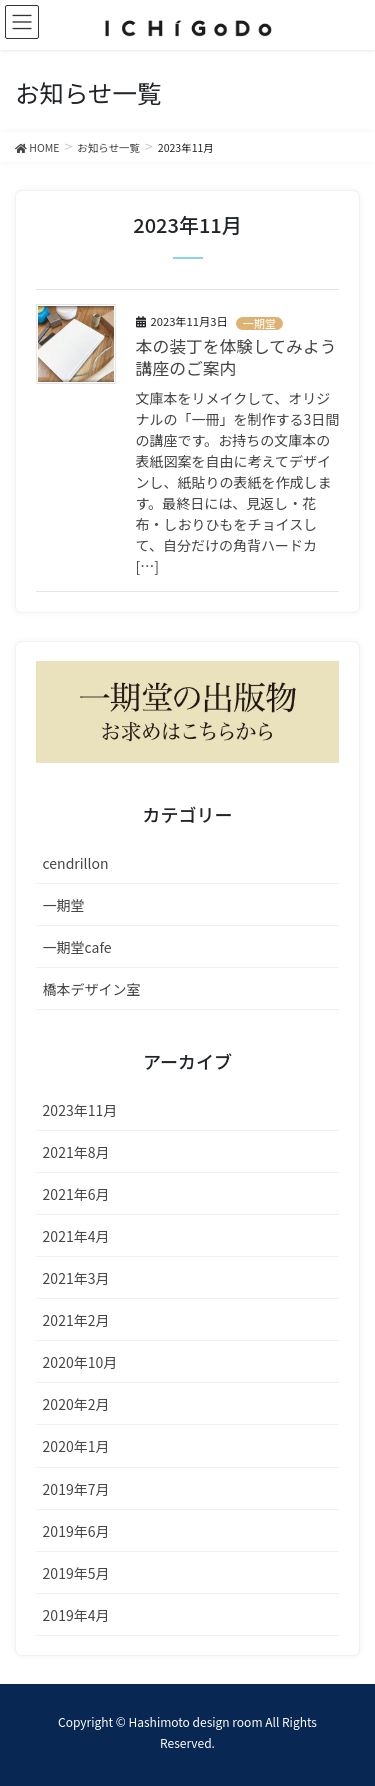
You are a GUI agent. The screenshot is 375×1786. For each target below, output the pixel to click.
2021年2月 (76, 1320)
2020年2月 (76, 1404)
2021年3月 (76, 1278)
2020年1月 (76, 1446)
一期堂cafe (77, 947)
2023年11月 (80, 1110)
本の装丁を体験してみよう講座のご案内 (236, 357)
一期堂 (259, 323)
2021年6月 (76, 1194)
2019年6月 (76, 1531)
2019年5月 (76, 1573)
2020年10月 (80, 1362)
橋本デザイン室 (92, 989)
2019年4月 (76, 1615)
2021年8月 (76, 1152)
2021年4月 (76, 1236)
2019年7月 (76, 1489)
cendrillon (76, 863)
